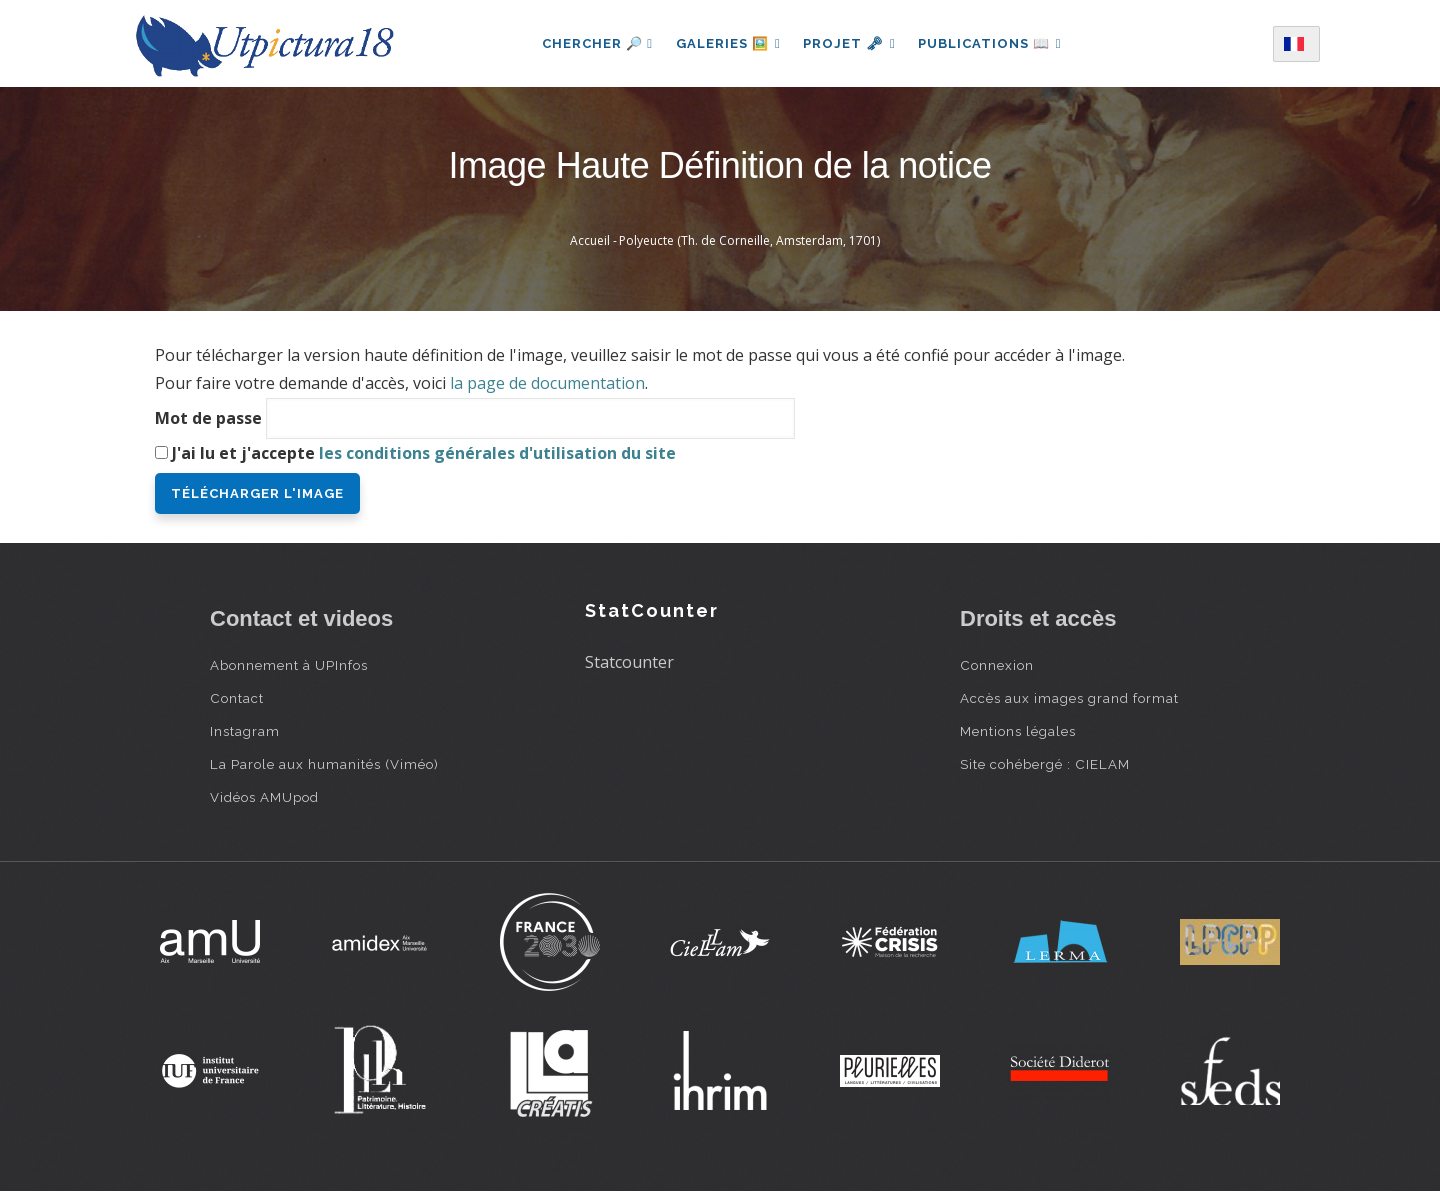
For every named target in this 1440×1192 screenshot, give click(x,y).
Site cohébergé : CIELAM (1045, 764)
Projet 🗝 (849, 43)
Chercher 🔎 (594, 43)
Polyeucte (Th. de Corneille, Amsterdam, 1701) (749, 240)
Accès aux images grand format (1069, 698)
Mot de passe (208, 418)
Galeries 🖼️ (726, 43)
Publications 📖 (992, 43)
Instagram (245, 731)
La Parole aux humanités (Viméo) (324, 764)
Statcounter (629, 662)
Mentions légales (1018, 731)
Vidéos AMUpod (264, 797)
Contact (237, 698)
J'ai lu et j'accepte (424, 453)
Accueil (590, 240)
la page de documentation (547, 383)
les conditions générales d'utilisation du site (497, 453)
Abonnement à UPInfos (289, 665)
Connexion (997, 665)
